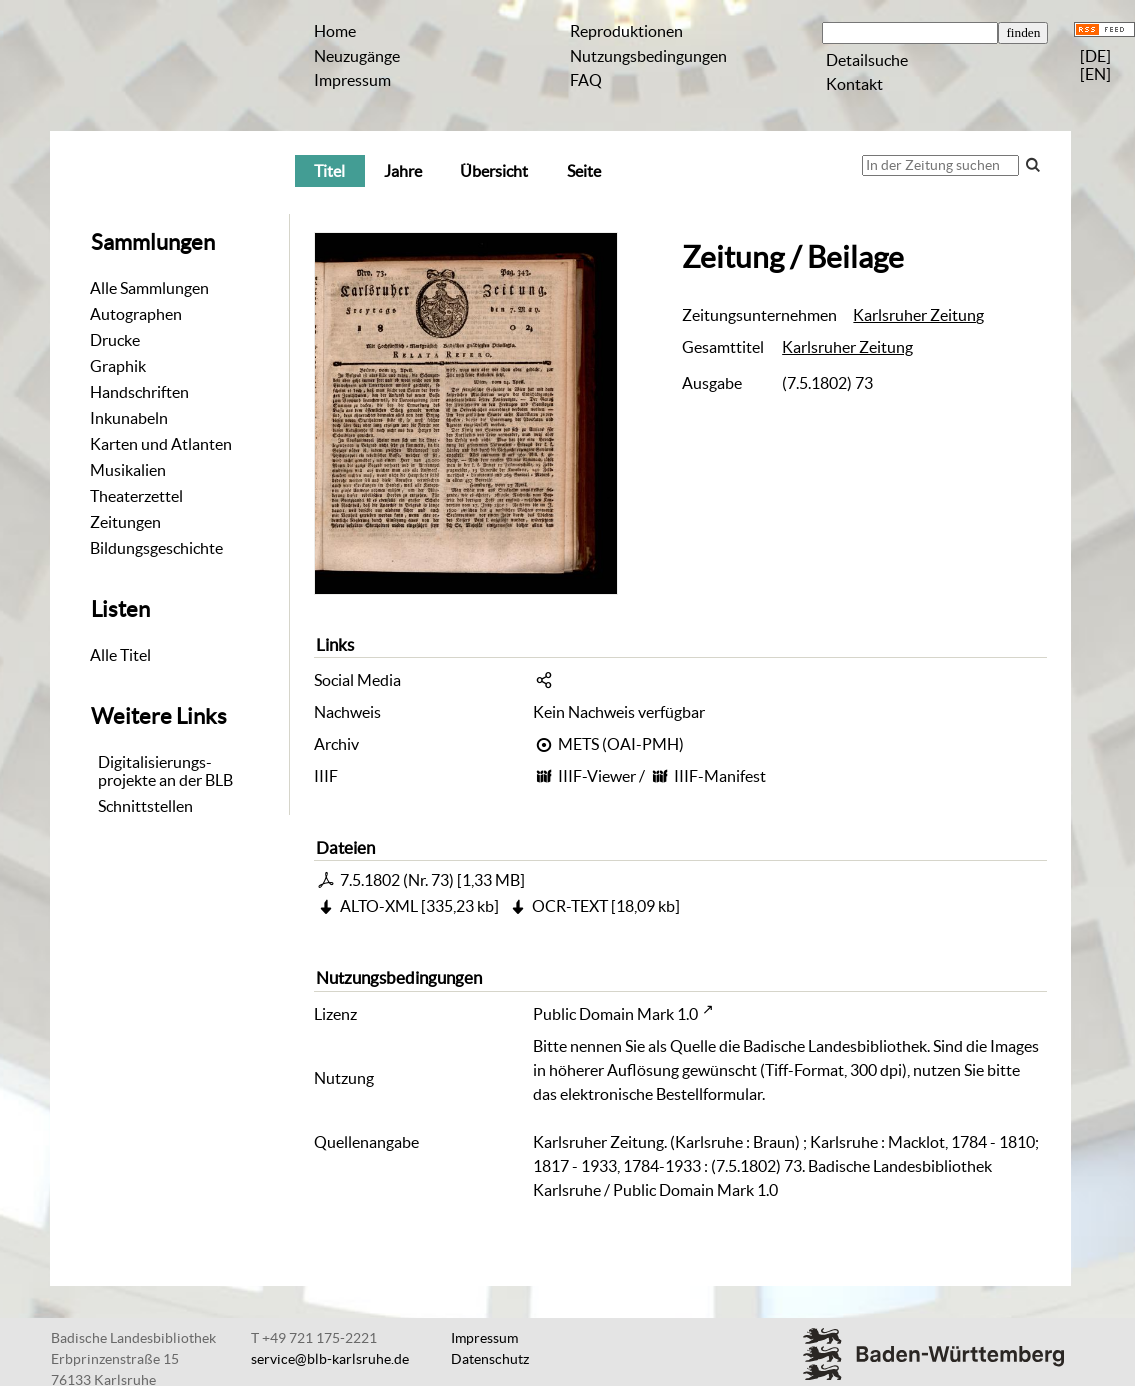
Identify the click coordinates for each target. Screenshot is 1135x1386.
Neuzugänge (357, 56)
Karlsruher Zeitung (918, 315)
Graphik (118, 366)
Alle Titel (120, 655)
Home (335, 31)
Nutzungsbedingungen (648, 56)
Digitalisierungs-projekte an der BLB (165, 771)
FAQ (586, 80)
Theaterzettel (136, 496)
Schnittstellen (145, 806)
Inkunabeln (129, 418)
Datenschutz (490, 1359)
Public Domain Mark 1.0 (615, 1014)
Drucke (115, 340)
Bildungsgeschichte (156, 548)
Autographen (136, 314)
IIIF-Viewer (597, 776)
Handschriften (139, 392)
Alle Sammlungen (149, 288)
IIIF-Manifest (720, 776)
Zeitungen (125, 522)
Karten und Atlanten (161, 444)
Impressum (352, 80)
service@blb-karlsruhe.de (330, 1359)
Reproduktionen (626, 31)
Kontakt (854, 84)
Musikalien (128, 470)
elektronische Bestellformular (661, 1094)
